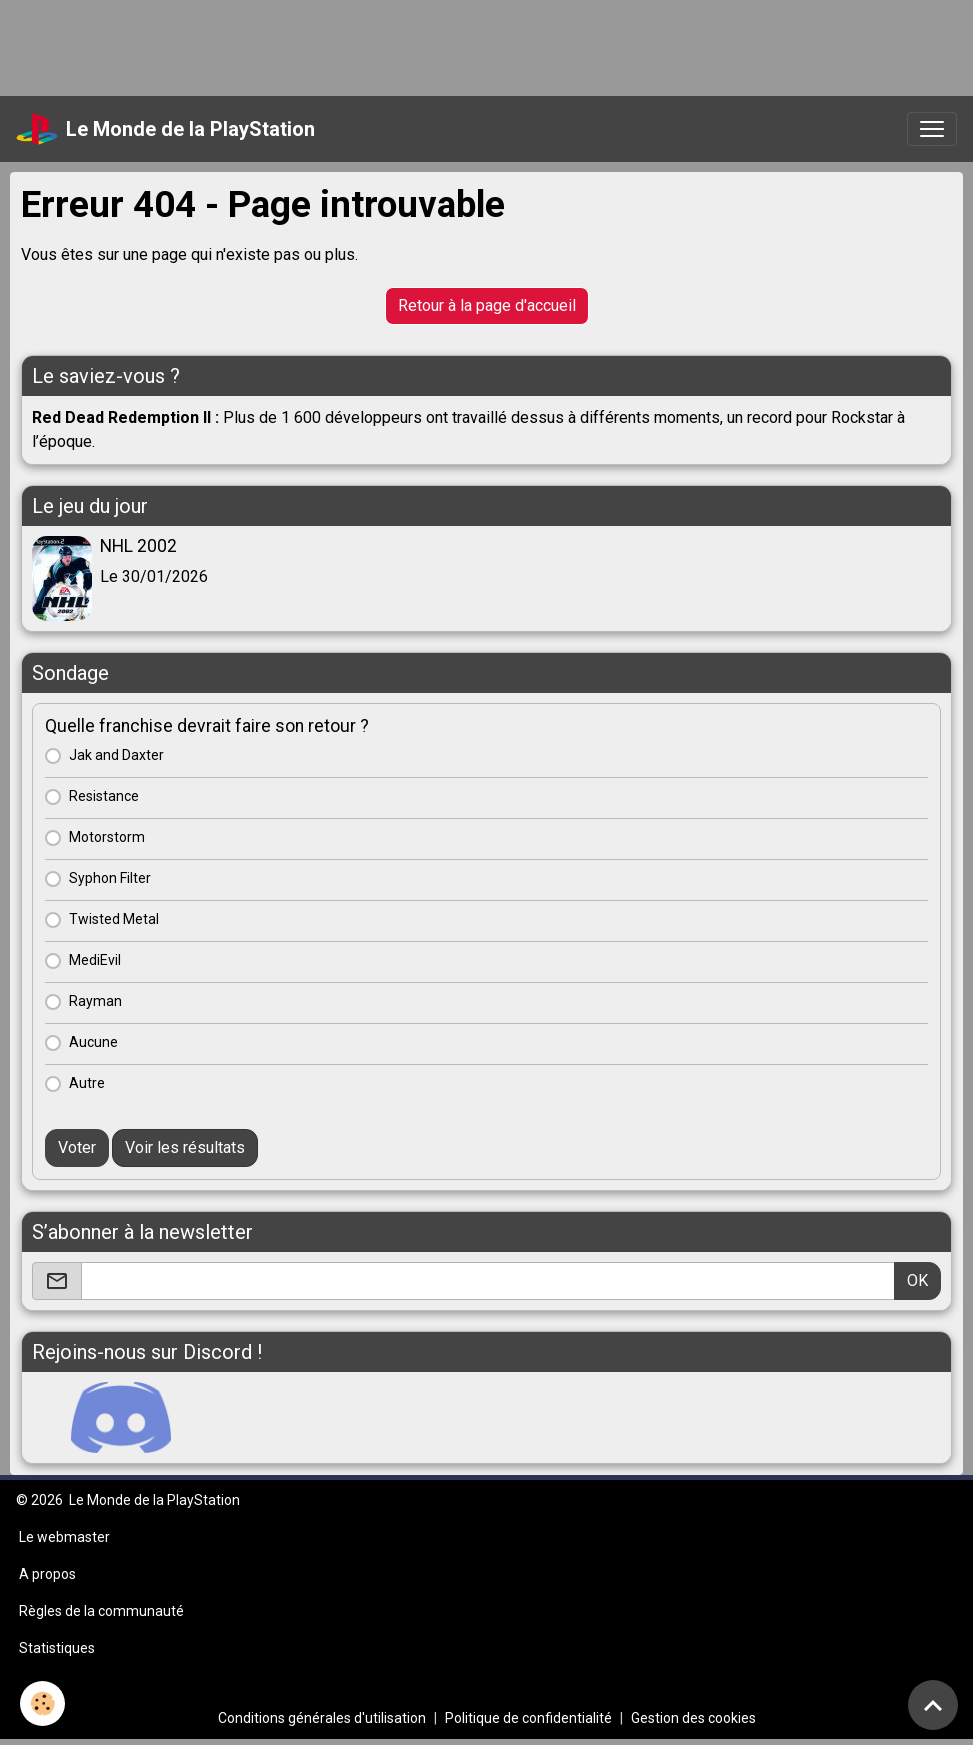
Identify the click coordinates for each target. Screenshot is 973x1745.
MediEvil (95, 960)
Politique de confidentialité (528, 1718)
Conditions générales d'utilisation (322, 1718)
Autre (87, 1083)
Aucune (93, 1042)
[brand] (165, 129)
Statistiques (57, 1648)
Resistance (104, 796)
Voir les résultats (185, 1147)
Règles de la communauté (101, 1611)
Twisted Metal (114, 919)
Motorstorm (107, 837)
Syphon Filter (110, 878)
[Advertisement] (364, 45)
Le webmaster (64, 1537)
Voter (77, 1147)
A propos (47, 1574)
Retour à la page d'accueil (487, 305)
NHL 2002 (138, 546)
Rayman (95, 1001)
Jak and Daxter (116, 755)
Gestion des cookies (693, 1718)
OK (917, 1280)
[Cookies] (42, 1703)
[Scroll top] (933, 1705)
